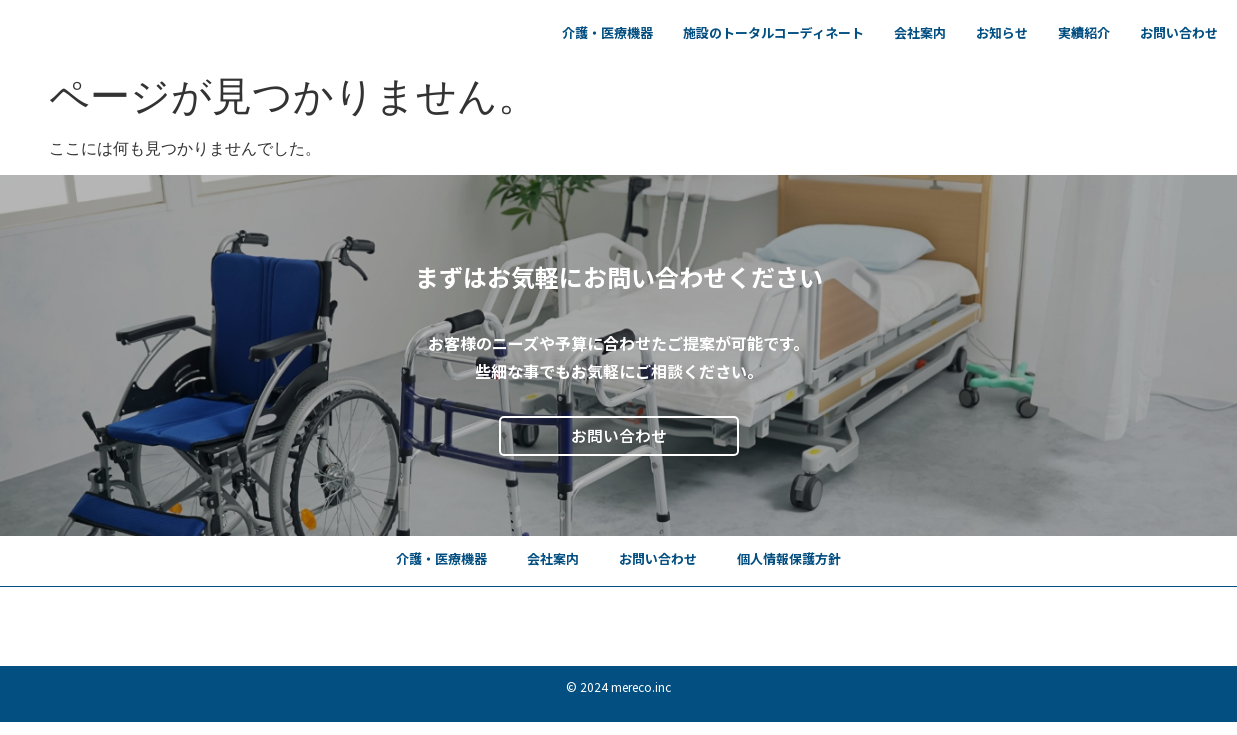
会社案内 (920, 32)
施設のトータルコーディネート (773, 32)
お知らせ (1002, 32)
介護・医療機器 (607, 32)
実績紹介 (1084, 32)
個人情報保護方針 (789, 558)
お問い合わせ (1179, 32)
